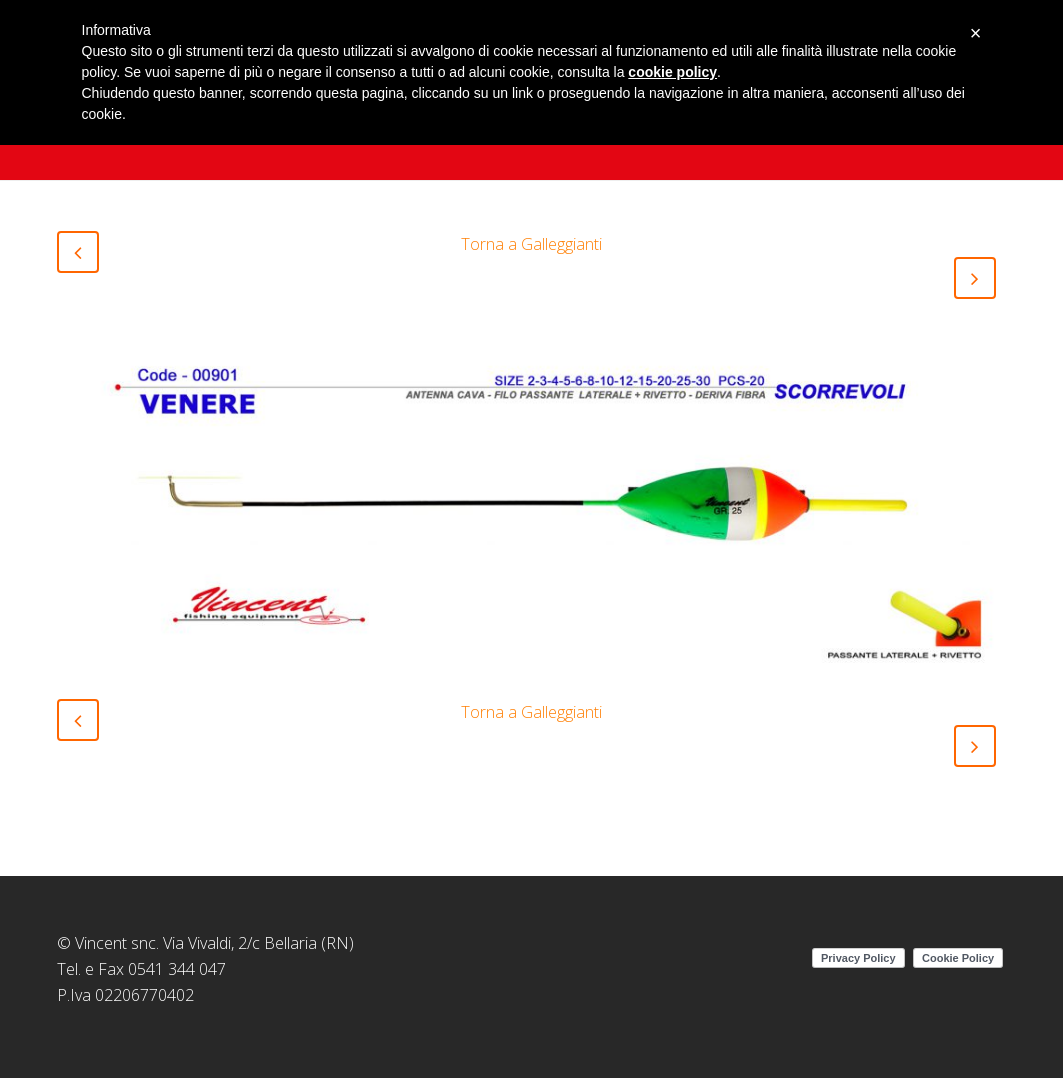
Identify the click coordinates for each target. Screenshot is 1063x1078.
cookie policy (672, 72)
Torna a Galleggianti (531, 244)
